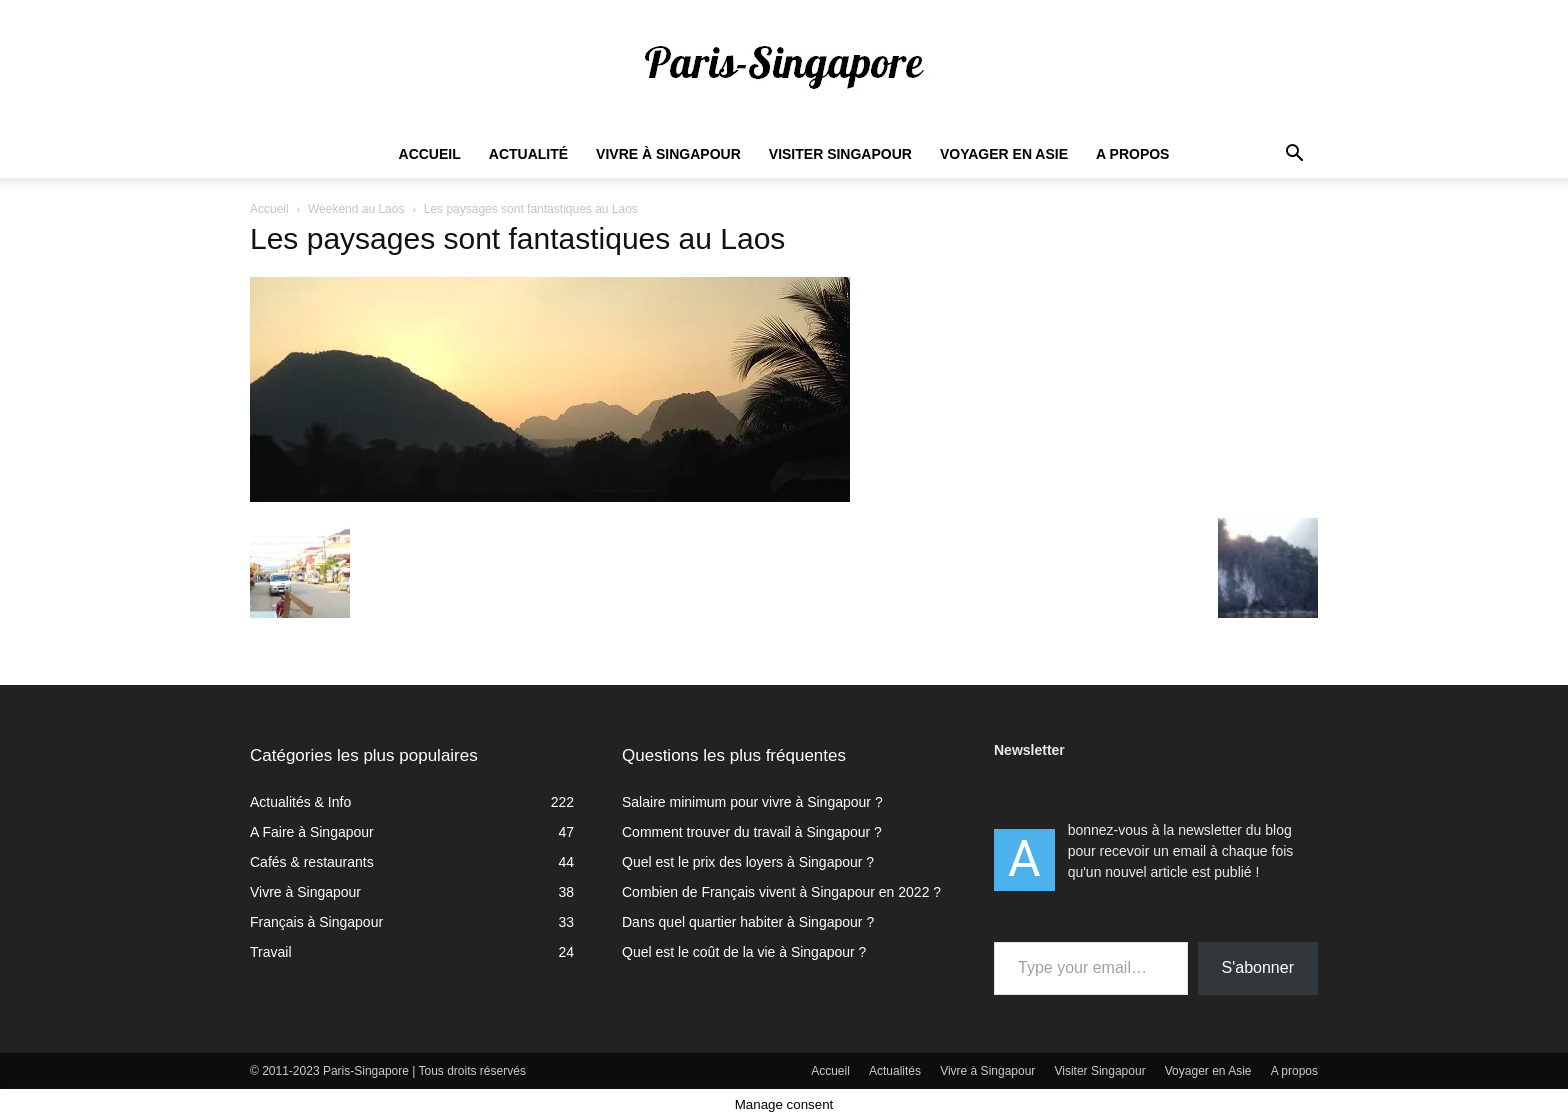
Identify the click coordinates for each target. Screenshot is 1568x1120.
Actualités (895, 1071)
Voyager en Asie (1004, 154)
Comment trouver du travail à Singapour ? (752, 832)
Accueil (430, 154)
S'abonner (1258, 967)
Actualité (528, 154)
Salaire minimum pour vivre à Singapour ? (752, 802)
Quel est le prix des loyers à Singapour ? (748, 862)
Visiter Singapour (840, 154)
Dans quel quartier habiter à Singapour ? (748, 922)
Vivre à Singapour (668, 154)
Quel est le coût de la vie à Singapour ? (744, 952)
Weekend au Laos (356, 209)
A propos (1132, 154)
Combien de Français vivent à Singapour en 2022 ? (781, 892)
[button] (1294, 155)
